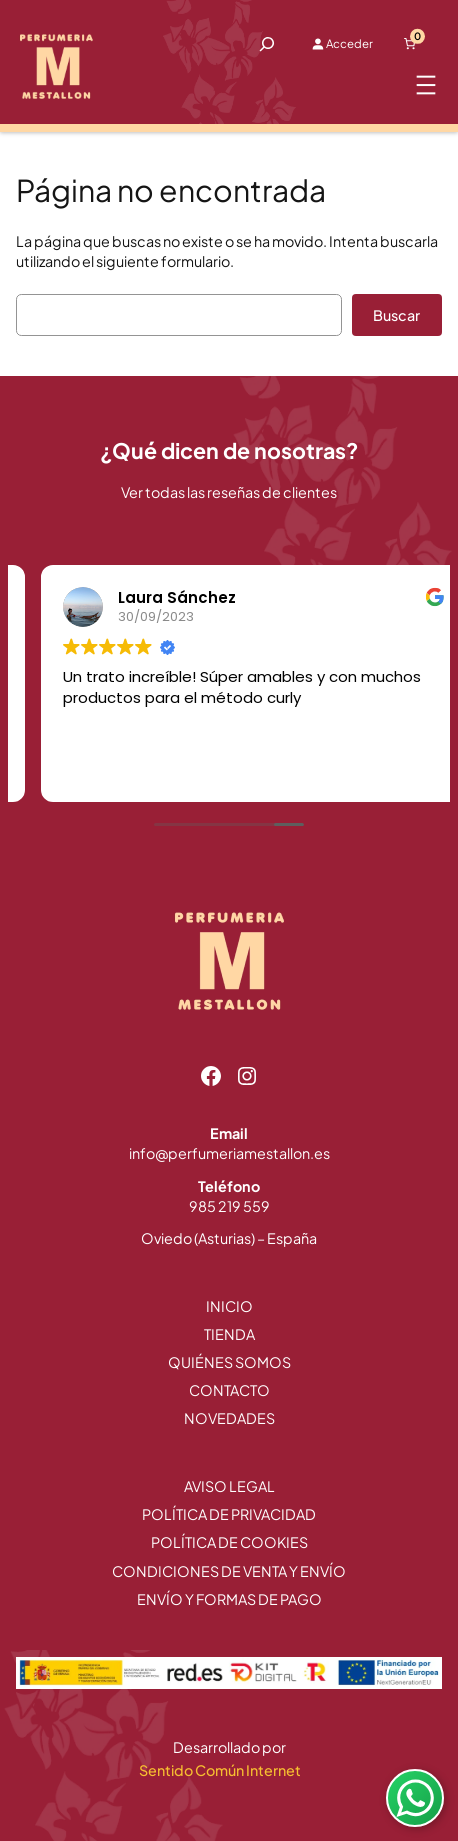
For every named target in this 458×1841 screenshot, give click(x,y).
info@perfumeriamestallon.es (229, 1153)
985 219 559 (229, 1206)
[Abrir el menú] (426, 85)
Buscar (396, 315)
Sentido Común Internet (221, 1770)
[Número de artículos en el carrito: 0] (409, 43)
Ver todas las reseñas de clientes (229, 492)
